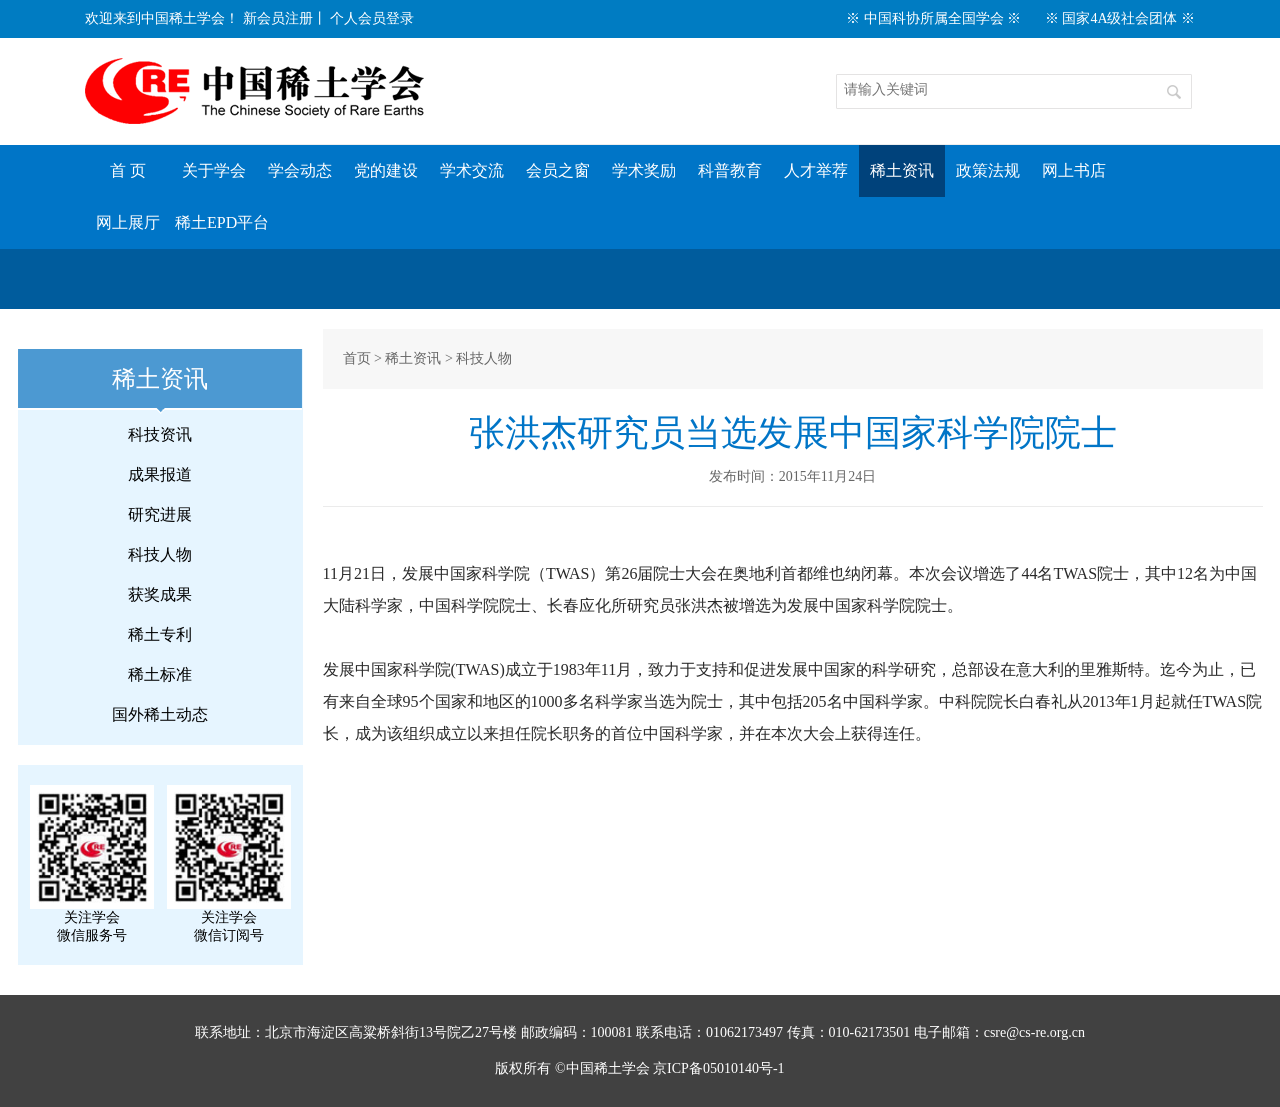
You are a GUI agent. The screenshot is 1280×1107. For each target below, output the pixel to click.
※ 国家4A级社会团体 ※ (1120, 18)
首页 (357, 358)
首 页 (128, 170)
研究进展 (160, 514)
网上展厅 (128, 222)
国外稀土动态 (160, 714)
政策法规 (988, 170)
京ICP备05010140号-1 (718, 1068)
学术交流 (472, 170)
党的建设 (386, 170)
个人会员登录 (372, 18)
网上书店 (1074, 170)
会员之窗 (558, 170)
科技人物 (160, 554)
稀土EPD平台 (222, 222)
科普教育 (730, 170)
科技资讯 (160, 434)
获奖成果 (160, 594)
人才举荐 (816, 170)
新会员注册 (278, 18)
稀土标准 (160, 674)
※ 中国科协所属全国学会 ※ (933, 18)
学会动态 (300, 170)
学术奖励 (644, 170)
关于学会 (214, 170)
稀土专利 (160, 634)
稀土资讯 (902, 170)
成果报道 (160, 474)
